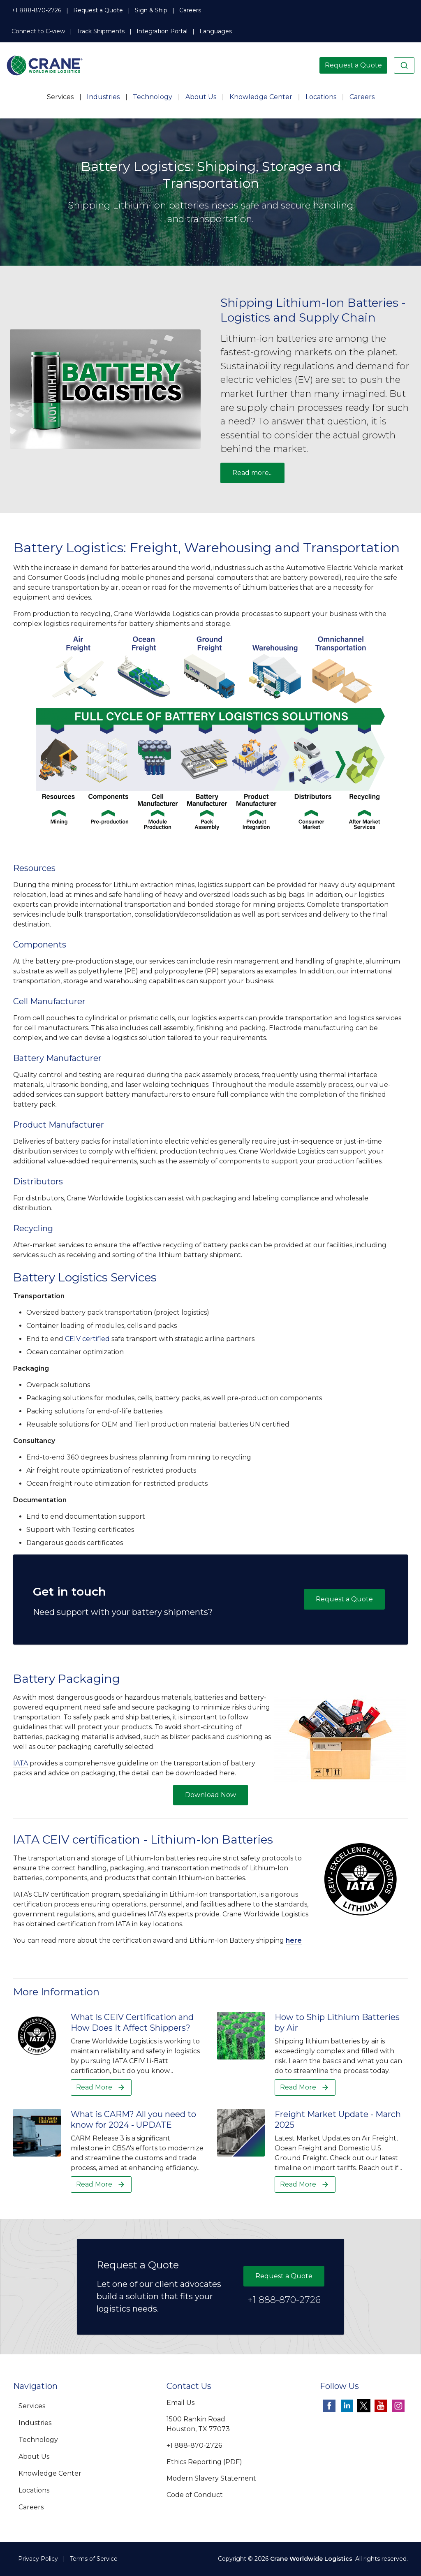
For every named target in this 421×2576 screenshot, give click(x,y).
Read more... (252, 473)
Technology (152, 97)
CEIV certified (87, 1339)
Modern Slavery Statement (211, 2478)
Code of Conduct (195, 2495)
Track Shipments (101, 31)
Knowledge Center (260, 97)
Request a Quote (98, 10)
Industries (103, 97)
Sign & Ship (151, 10)
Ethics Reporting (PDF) (204, 2462)
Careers (190, 10)
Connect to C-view (38, 31)
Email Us (180, 2403)
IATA (20, 1763)
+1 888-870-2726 (36, 10)
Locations (320, 97)
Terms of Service (94, 2558)
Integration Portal (161, 31)
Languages (215, 31)
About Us (200, 97)
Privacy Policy (38, 2558)
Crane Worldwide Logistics (311, 2558)
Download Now (210, 1795)
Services (60, 97)
